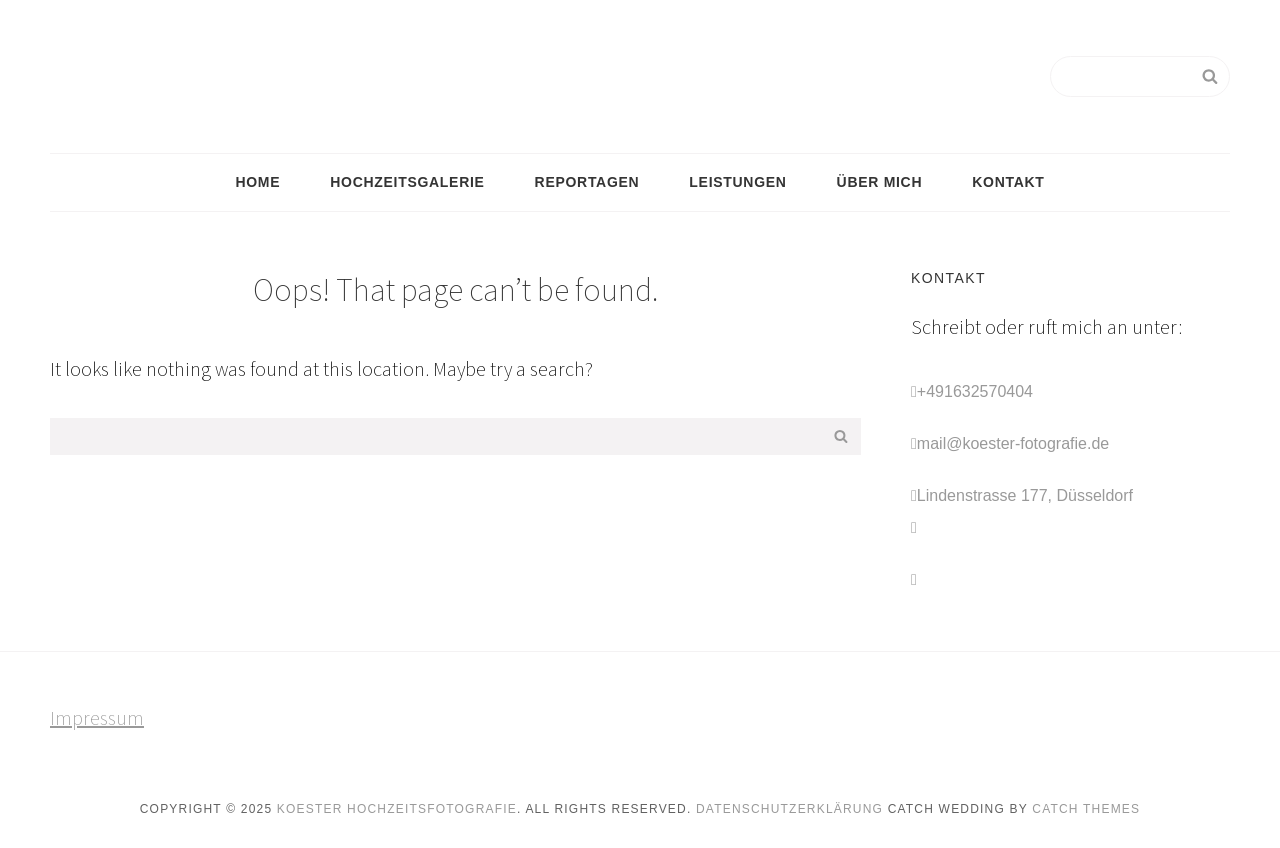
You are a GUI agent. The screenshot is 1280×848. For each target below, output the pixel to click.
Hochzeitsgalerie (407, 182)
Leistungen (737, 182)
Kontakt (1008, 182)
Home (257, 182)
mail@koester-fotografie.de (1013, 443)
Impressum (97, 718)
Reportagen (587, 182)
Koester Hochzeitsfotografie (397, 809)
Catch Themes (1086, 809)
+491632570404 (975, 391)
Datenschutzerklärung (789, 809)
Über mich (880, 182)
